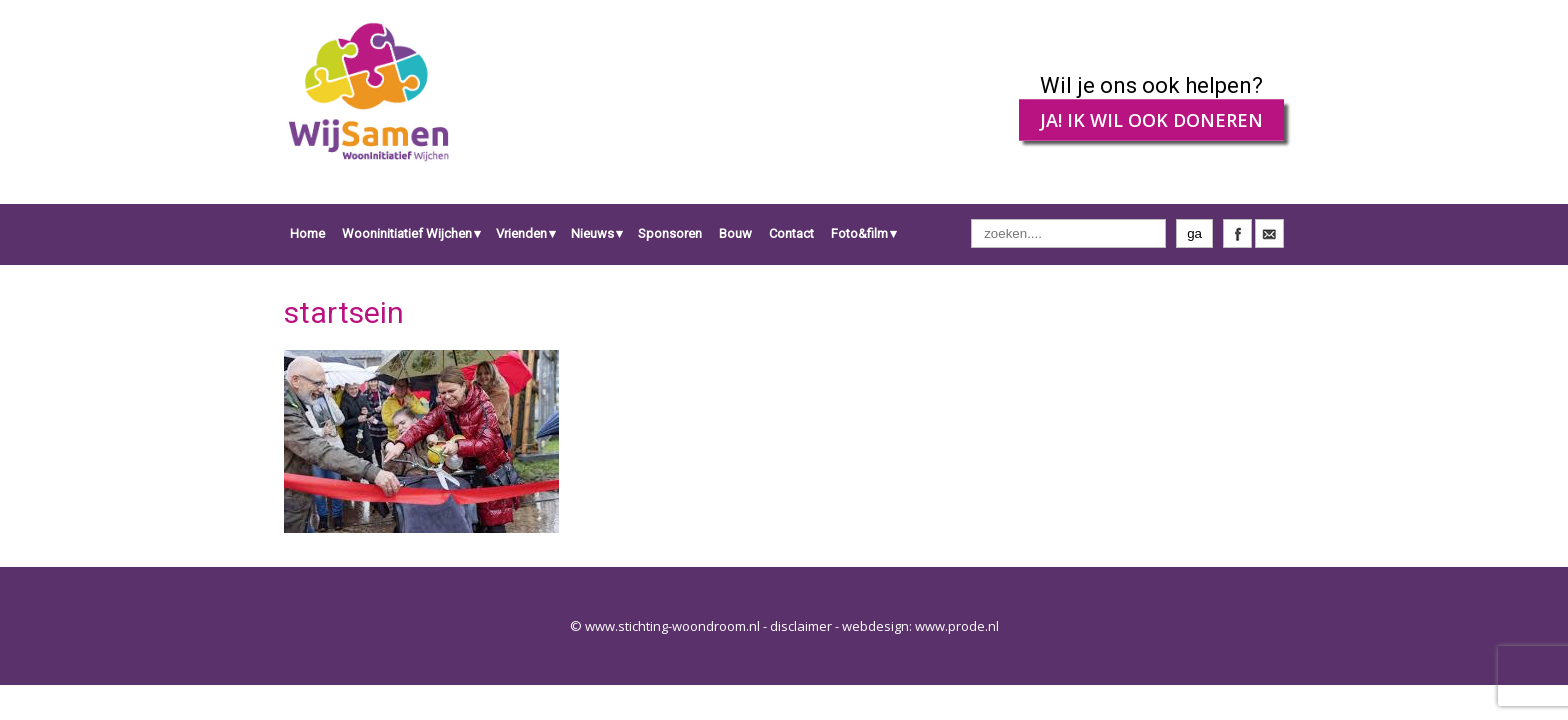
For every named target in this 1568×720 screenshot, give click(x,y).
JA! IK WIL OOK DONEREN (1151, 120)
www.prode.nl (957, 626)
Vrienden (521, 233)
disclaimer (801, 626)
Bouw (735, 233)
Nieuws (592, 233)
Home (307, 233)
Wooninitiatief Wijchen (407, 233)
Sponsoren (670, 233)
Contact (791, 233)
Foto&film (859, 233)
